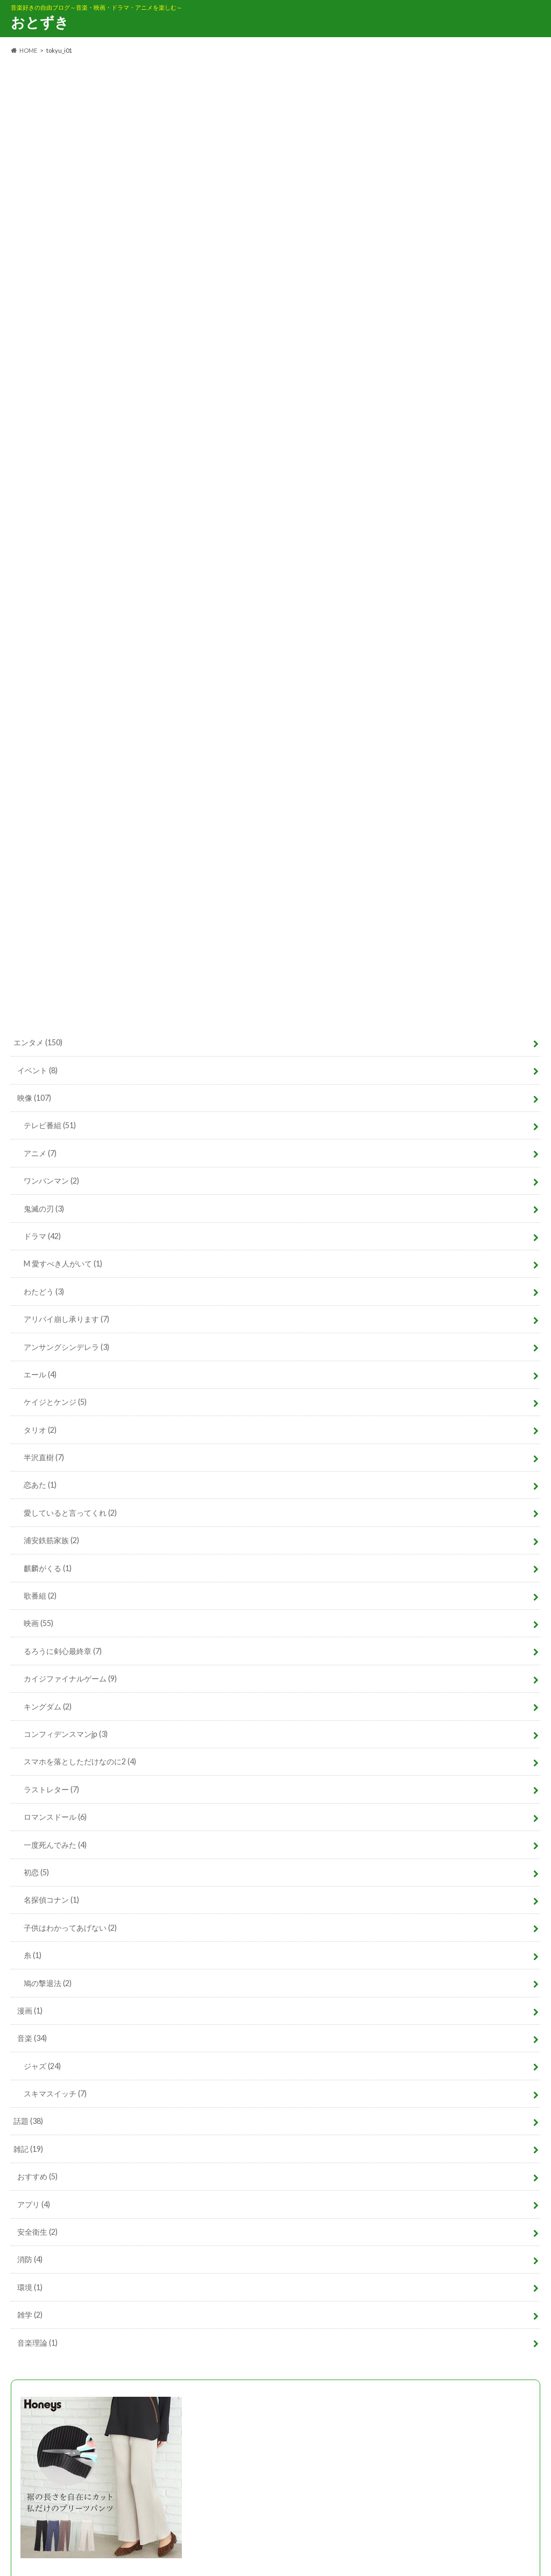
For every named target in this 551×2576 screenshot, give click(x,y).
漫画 (30, 2010)
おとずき (40, 22)
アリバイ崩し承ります (66, 1319)
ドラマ (42, 1236)
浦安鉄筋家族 (51, 1540)
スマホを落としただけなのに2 (80, 1761)
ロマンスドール (55, 1816)
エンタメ (37, 1042)
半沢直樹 (44, 1457)
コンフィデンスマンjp (66, 1734)
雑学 (30, 2314)
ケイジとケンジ (55, 1401)
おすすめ (37, 2176)
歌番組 (40, 1595)
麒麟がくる (48, 1568)
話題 (28, 2120)
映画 (38, 1623)
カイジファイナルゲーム (70, 1678)
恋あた (40, 1484)
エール (40, 1374)
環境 (30, 2287)
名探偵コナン (51, 1899)
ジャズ (42, 2066)
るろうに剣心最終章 (63, 1651)
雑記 (28, 2148)
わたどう (44, 1291)
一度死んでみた (55, 1844)
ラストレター (51, 1789)
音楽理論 (37, 2342)
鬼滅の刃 (44, 1208)
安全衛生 (37, 2231)
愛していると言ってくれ (70, 1512)
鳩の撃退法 (48, 1983)
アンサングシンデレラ (66, 1347)
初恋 (36, 1872)
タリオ (40, 1429)
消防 (30, 2259)
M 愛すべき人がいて (63, 1263)
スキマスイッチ (55, 2093)
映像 (34, 1097)
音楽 (32, 2038)
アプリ (33, 2204)
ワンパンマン (51, 1180)
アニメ (40, 1153)
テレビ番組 (50, 1125)
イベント (37, 1070)
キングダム (48, 1706)
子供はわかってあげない (70, 1927)
